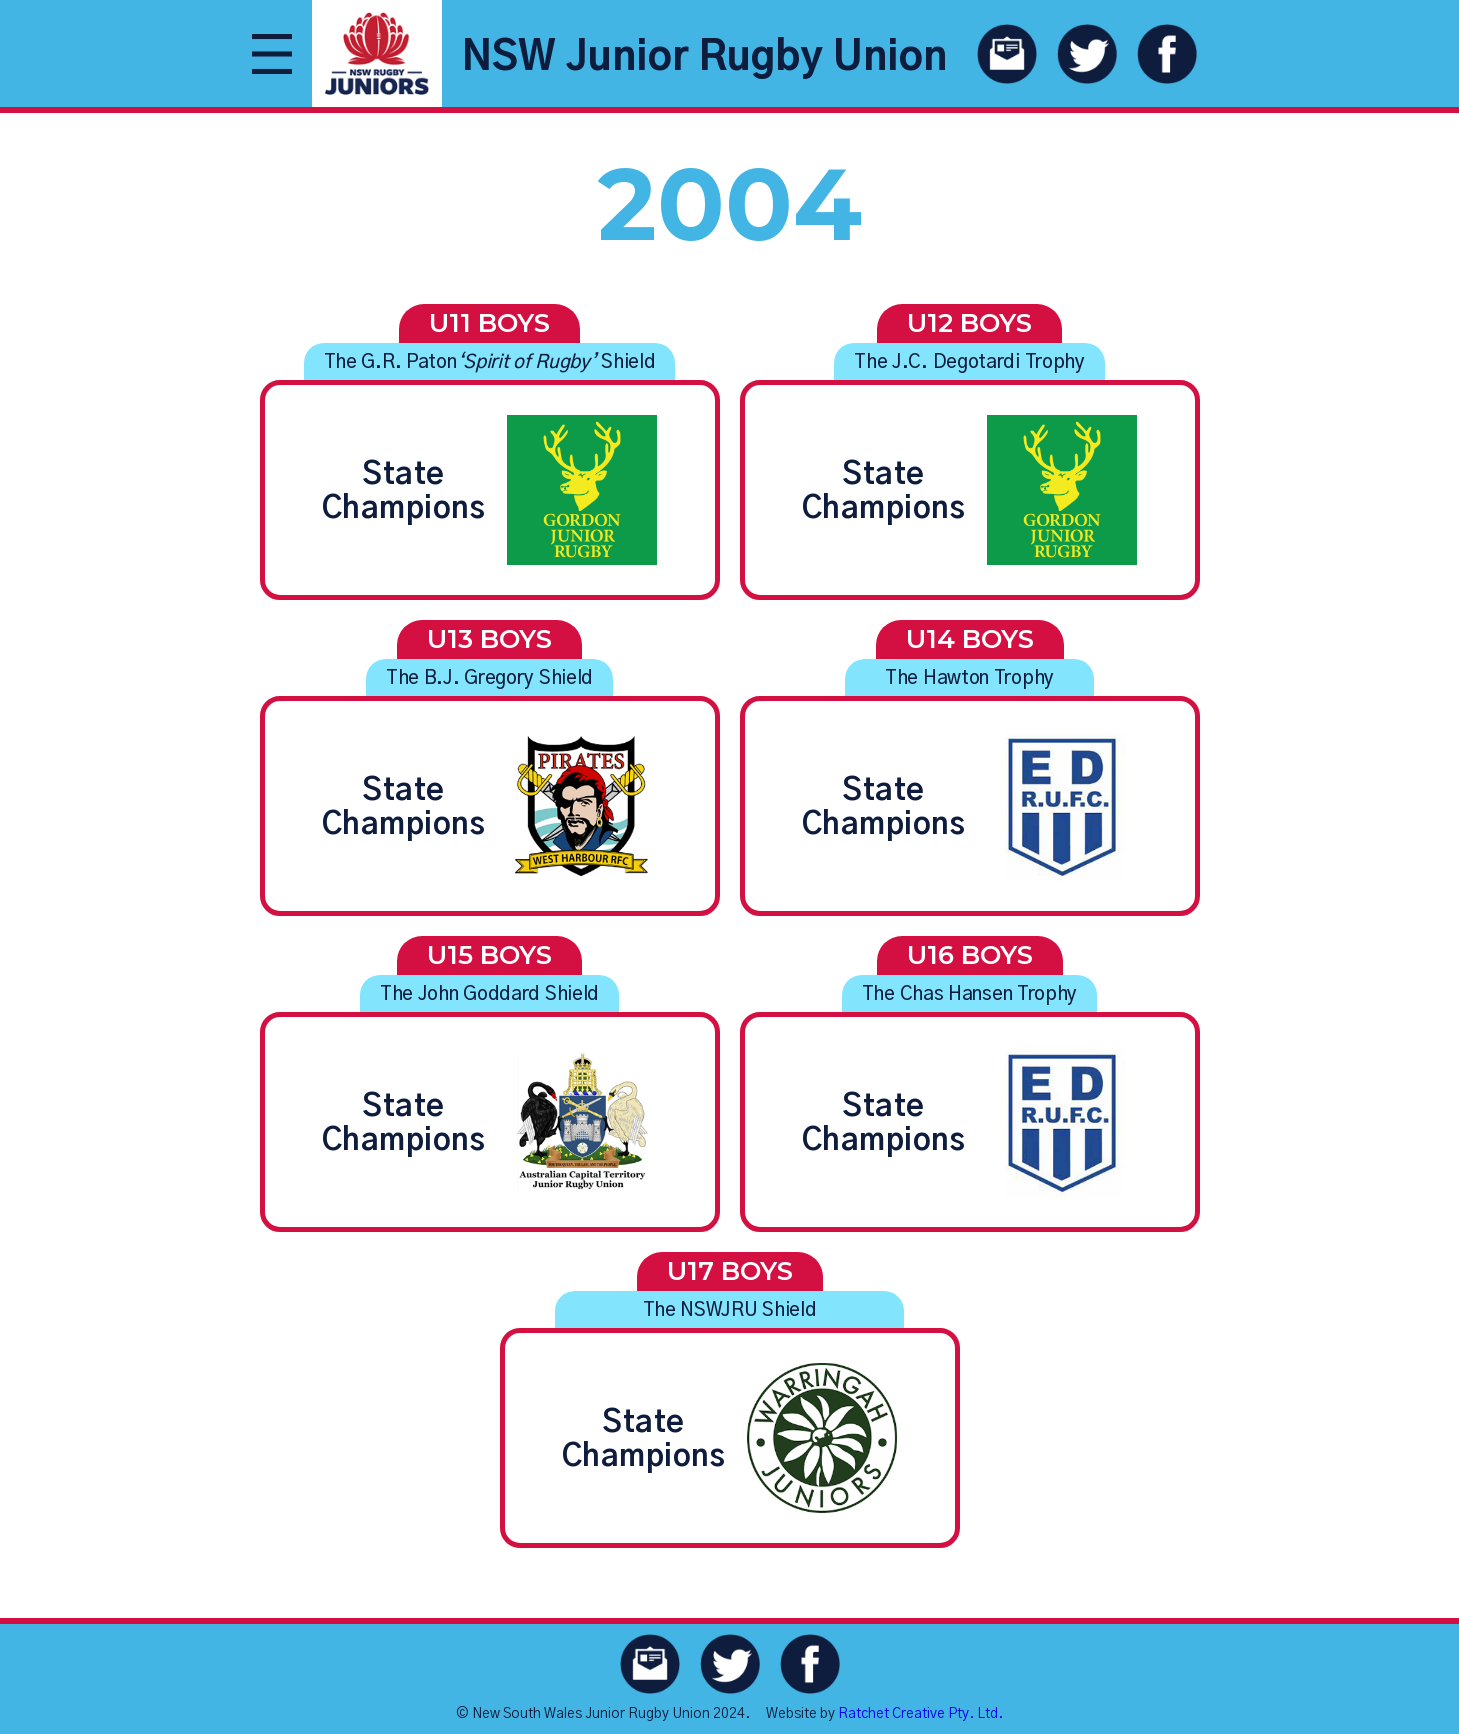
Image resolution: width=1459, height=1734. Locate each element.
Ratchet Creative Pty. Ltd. (920, 1714)
